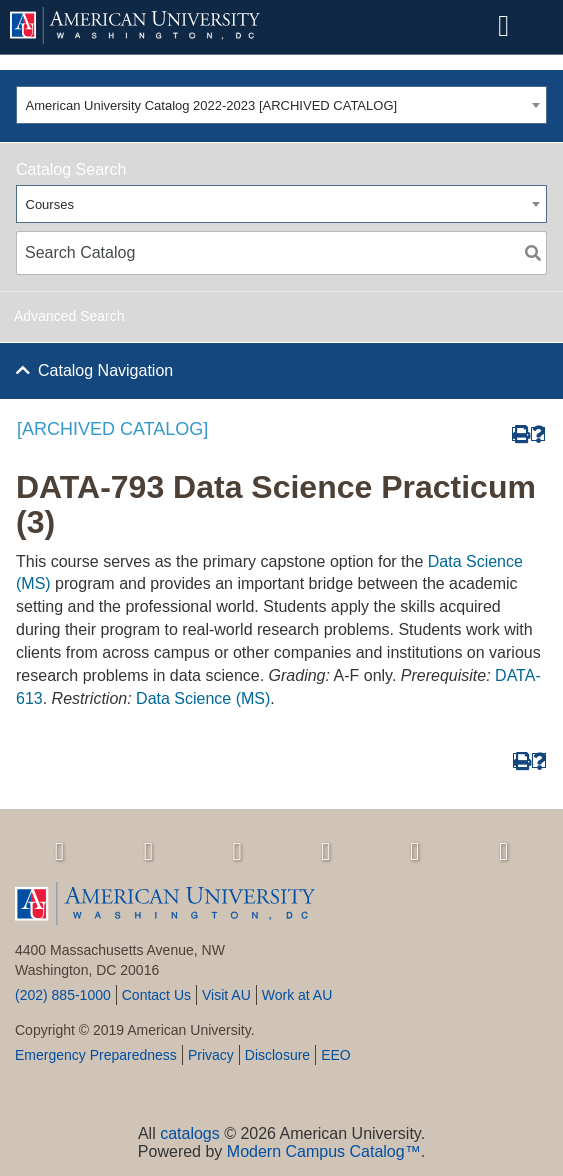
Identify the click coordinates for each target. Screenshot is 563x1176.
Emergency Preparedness (96, 1055)
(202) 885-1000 (63, 995)
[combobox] (281, 105)
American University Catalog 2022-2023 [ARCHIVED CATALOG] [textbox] (212, 105)
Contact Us (156, 995)
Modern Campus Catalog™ (324, 1151)
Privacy (211, 1055)
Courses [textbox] (50, 204)
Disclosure (277, 1055)
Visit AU (226, 995)
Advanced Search (69, 316)
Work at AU (297, 995)
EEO (336, 1055)
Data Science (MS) (203, 698)
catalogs (190, 1133)
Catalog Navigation (105, 370)
